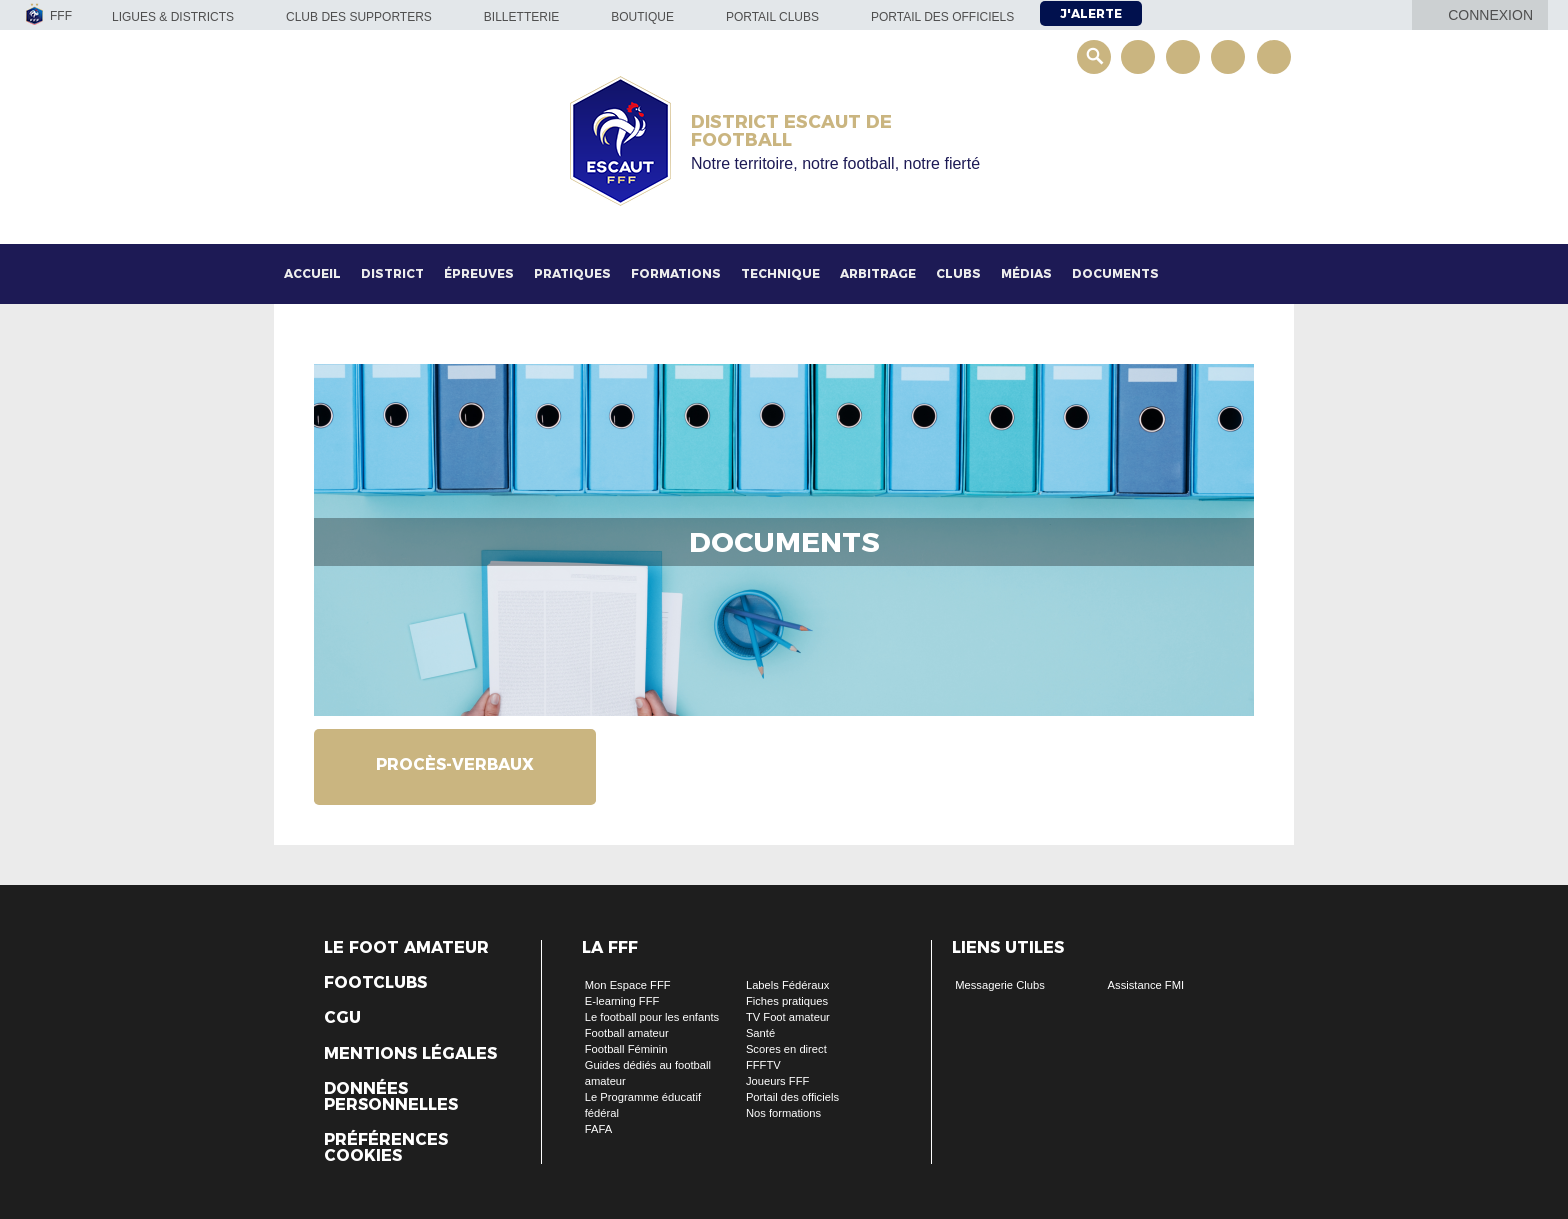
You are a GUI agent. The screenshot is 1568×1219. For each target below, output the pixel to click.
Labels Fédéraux (787, 985)
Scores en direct (786, 1049)
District (392, 273)
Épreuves (479, 273)
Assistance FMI (1146, 985)
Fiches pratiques (787, 1001)
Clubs (958, 273)
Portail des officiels (942, 17)
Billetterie (521, 17)
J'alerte (1091, 13)
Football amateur (627, 1033)
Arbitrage (878, 273)
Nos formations (783, 1113)
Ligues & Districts (173, 17)
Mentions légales (410, 1054)
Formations (676, 273)
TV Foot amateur (788, 1017)
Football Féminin (626, 1049)
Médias (1026, 273)
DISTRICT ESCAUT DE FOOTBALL (791, 131)
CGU (342, 1018)
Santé (760, 1033)
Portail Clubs (772, 17)
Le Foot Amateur (406, 948)
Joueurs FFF (777, 1081)
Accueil (312, 273)
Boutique (642, 17)
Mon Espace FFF (628, 985)
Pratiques (572, 273)
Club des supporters (359, 17)
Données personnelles (391, 1097)
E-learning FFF (622, 1001)
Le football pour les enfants (652, 1017)
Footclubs (375, 983)
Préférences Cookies (386, 1148)
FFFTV (763, 1065)
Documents (1115, 273)
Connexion (1490, 15)
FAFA (598, 1129)
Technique (780, 273)
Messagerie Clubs (1000, 985)
